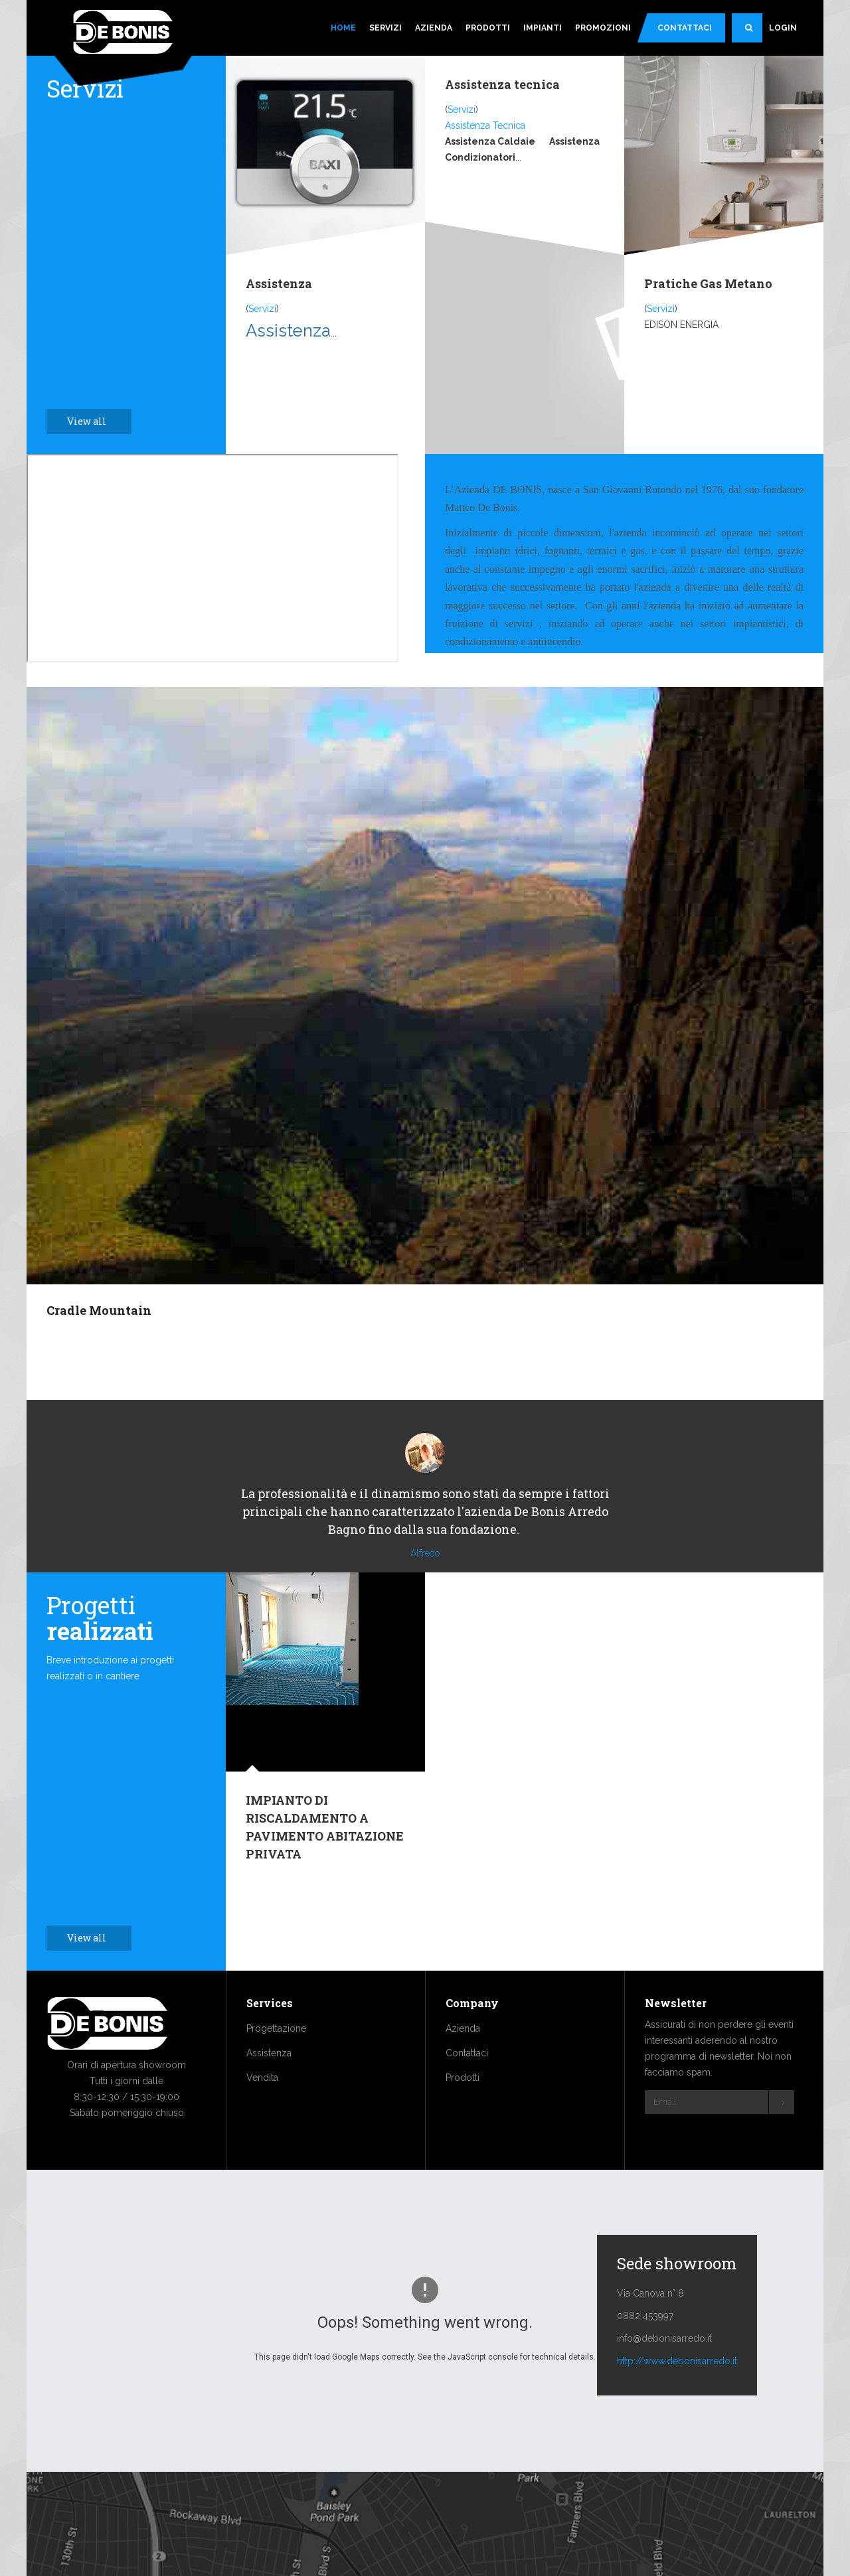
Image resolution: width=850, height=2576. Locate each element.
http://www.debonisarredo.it (677, 2400)
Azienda (433, 28)
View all (94, 421)
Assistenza (279, 283)
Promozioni (603, 28)
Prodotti (488, 28)
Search (753, 33)
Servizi (385, 28)
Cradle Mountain (98, 1310)
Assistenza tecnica (502, 84)
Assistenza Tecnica (485, 125)
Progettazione (276, 2068)
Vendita (262, 2117)
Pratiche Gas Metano (708, 283)
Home (343, 28)
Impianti (542, 28)
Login (783, 28)
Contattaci (684, 28)
